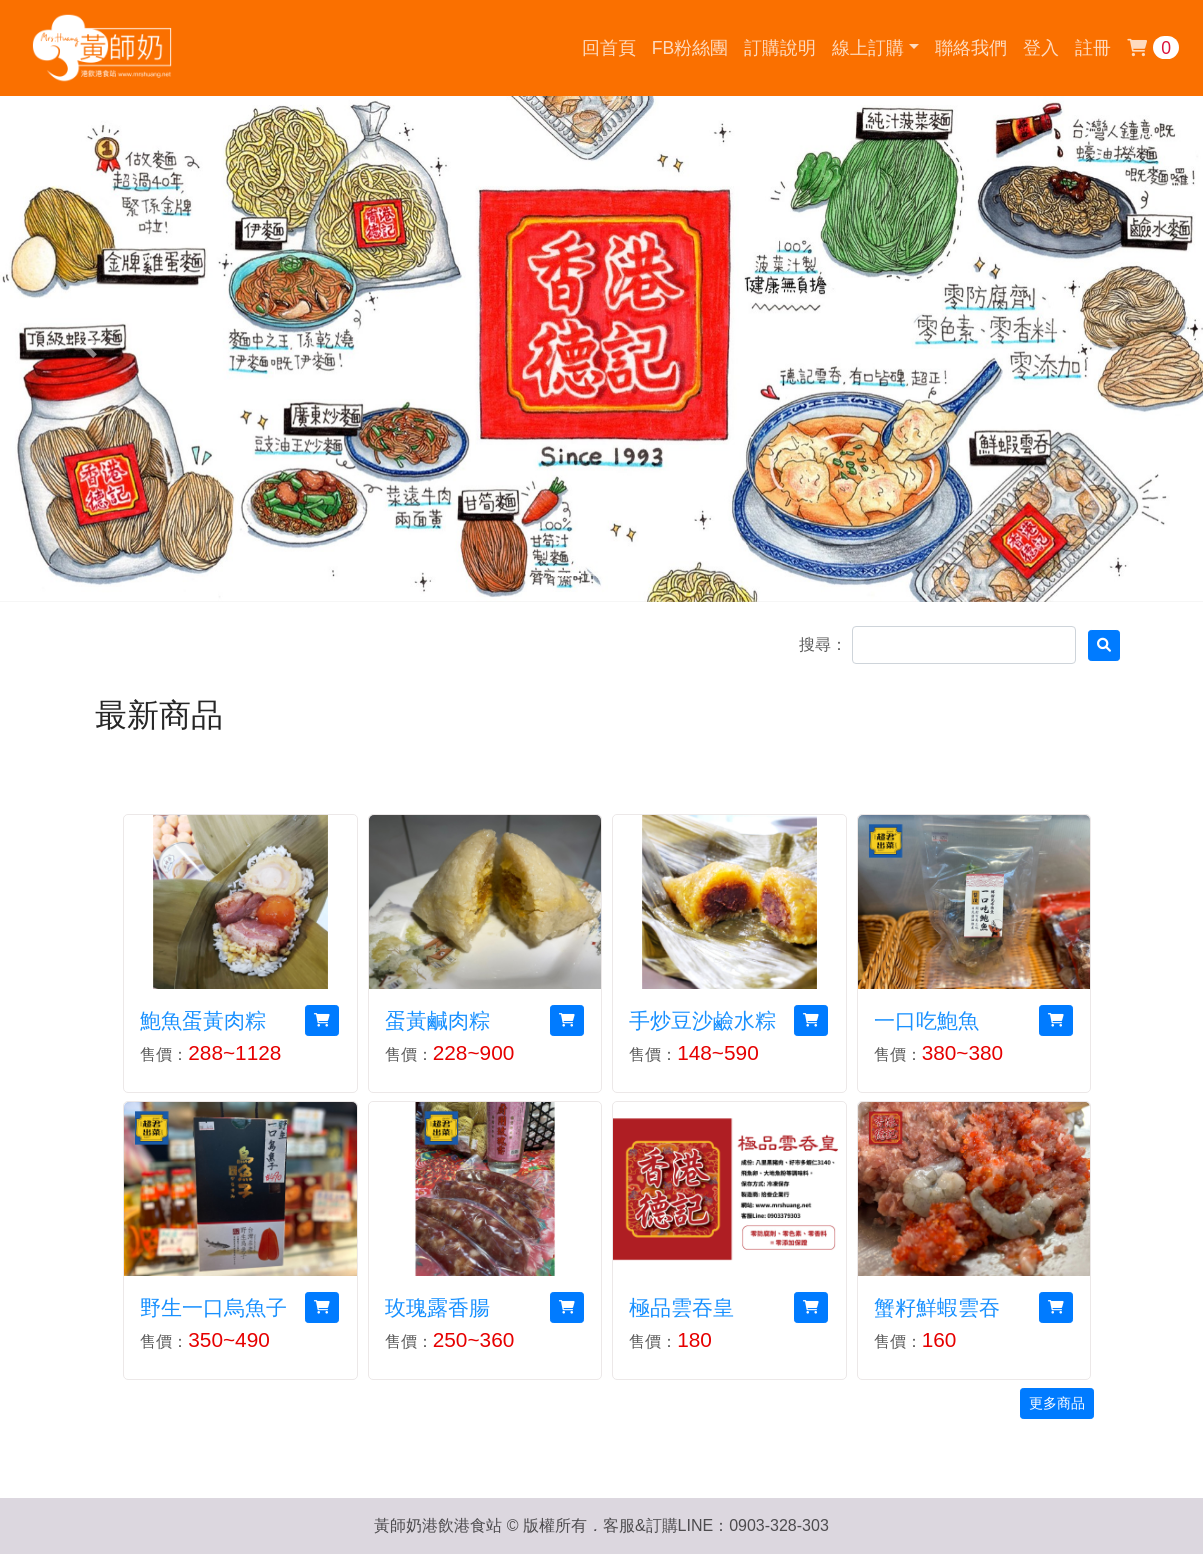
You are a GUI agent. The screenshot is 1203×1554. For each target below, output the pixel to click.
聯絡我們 (971, 48)
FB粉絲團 (690, 48)
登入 (1041, 48)
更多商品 (1057, 1403)
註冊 (1093, 48)
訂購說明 (780, 48)
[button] (875, 48)
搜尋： (823, 644)
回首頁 (609, 48)
